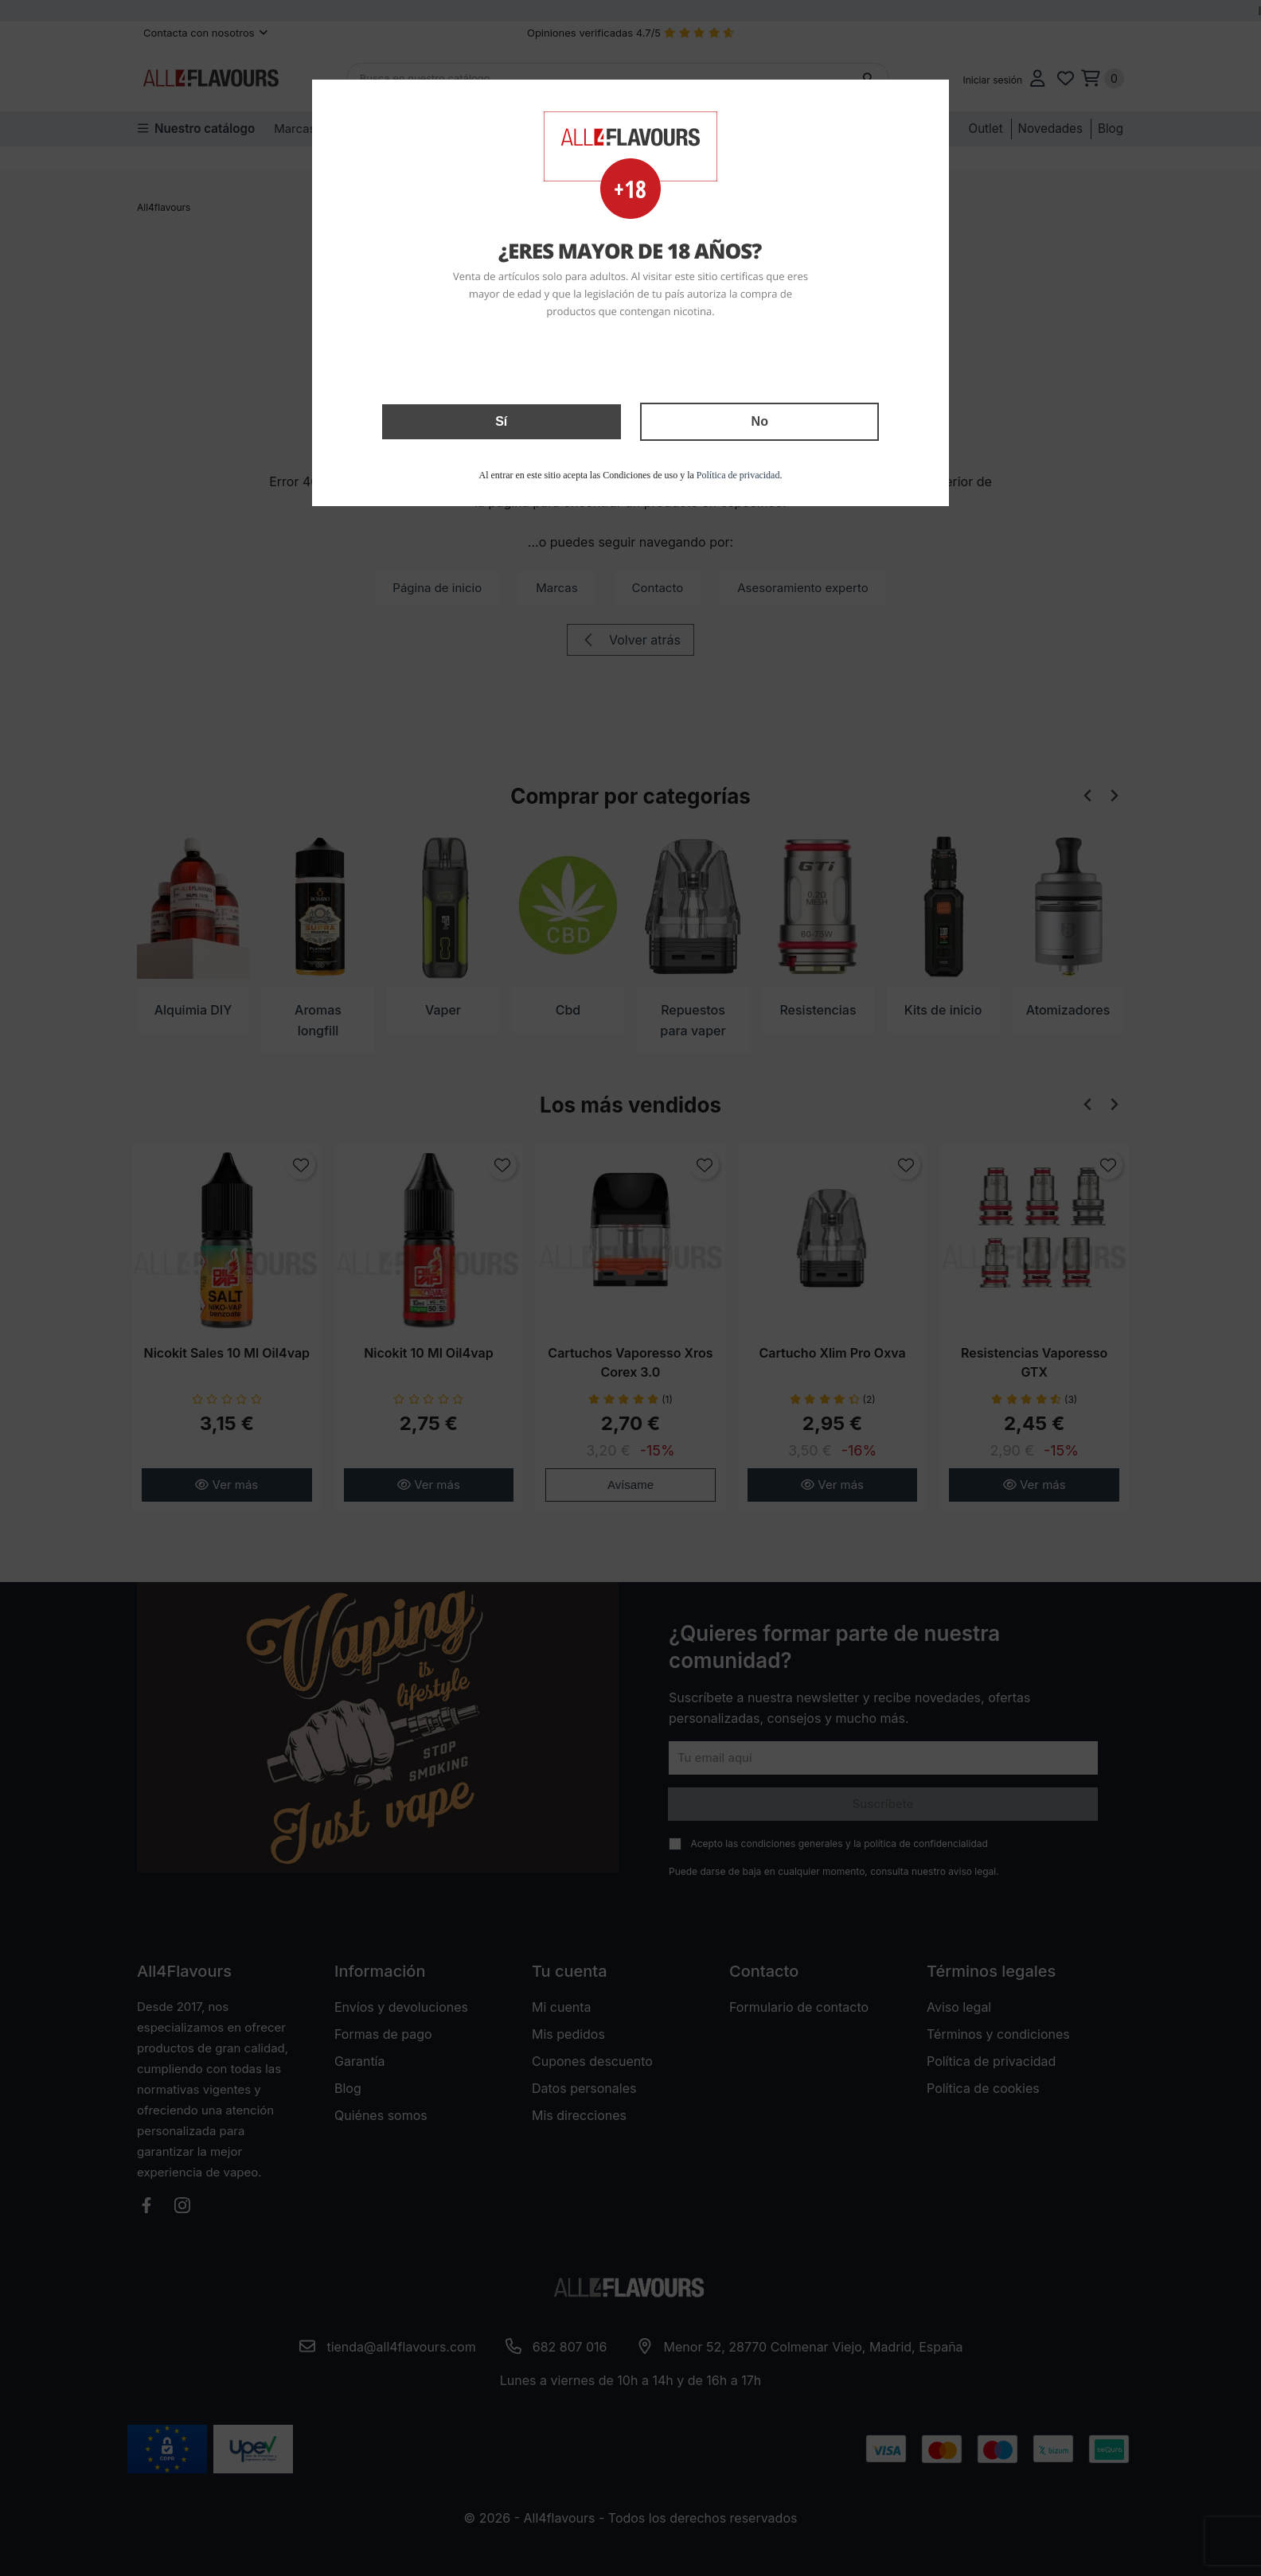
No (760, 421)
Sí (501, 421)
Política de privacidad (738, 475)
